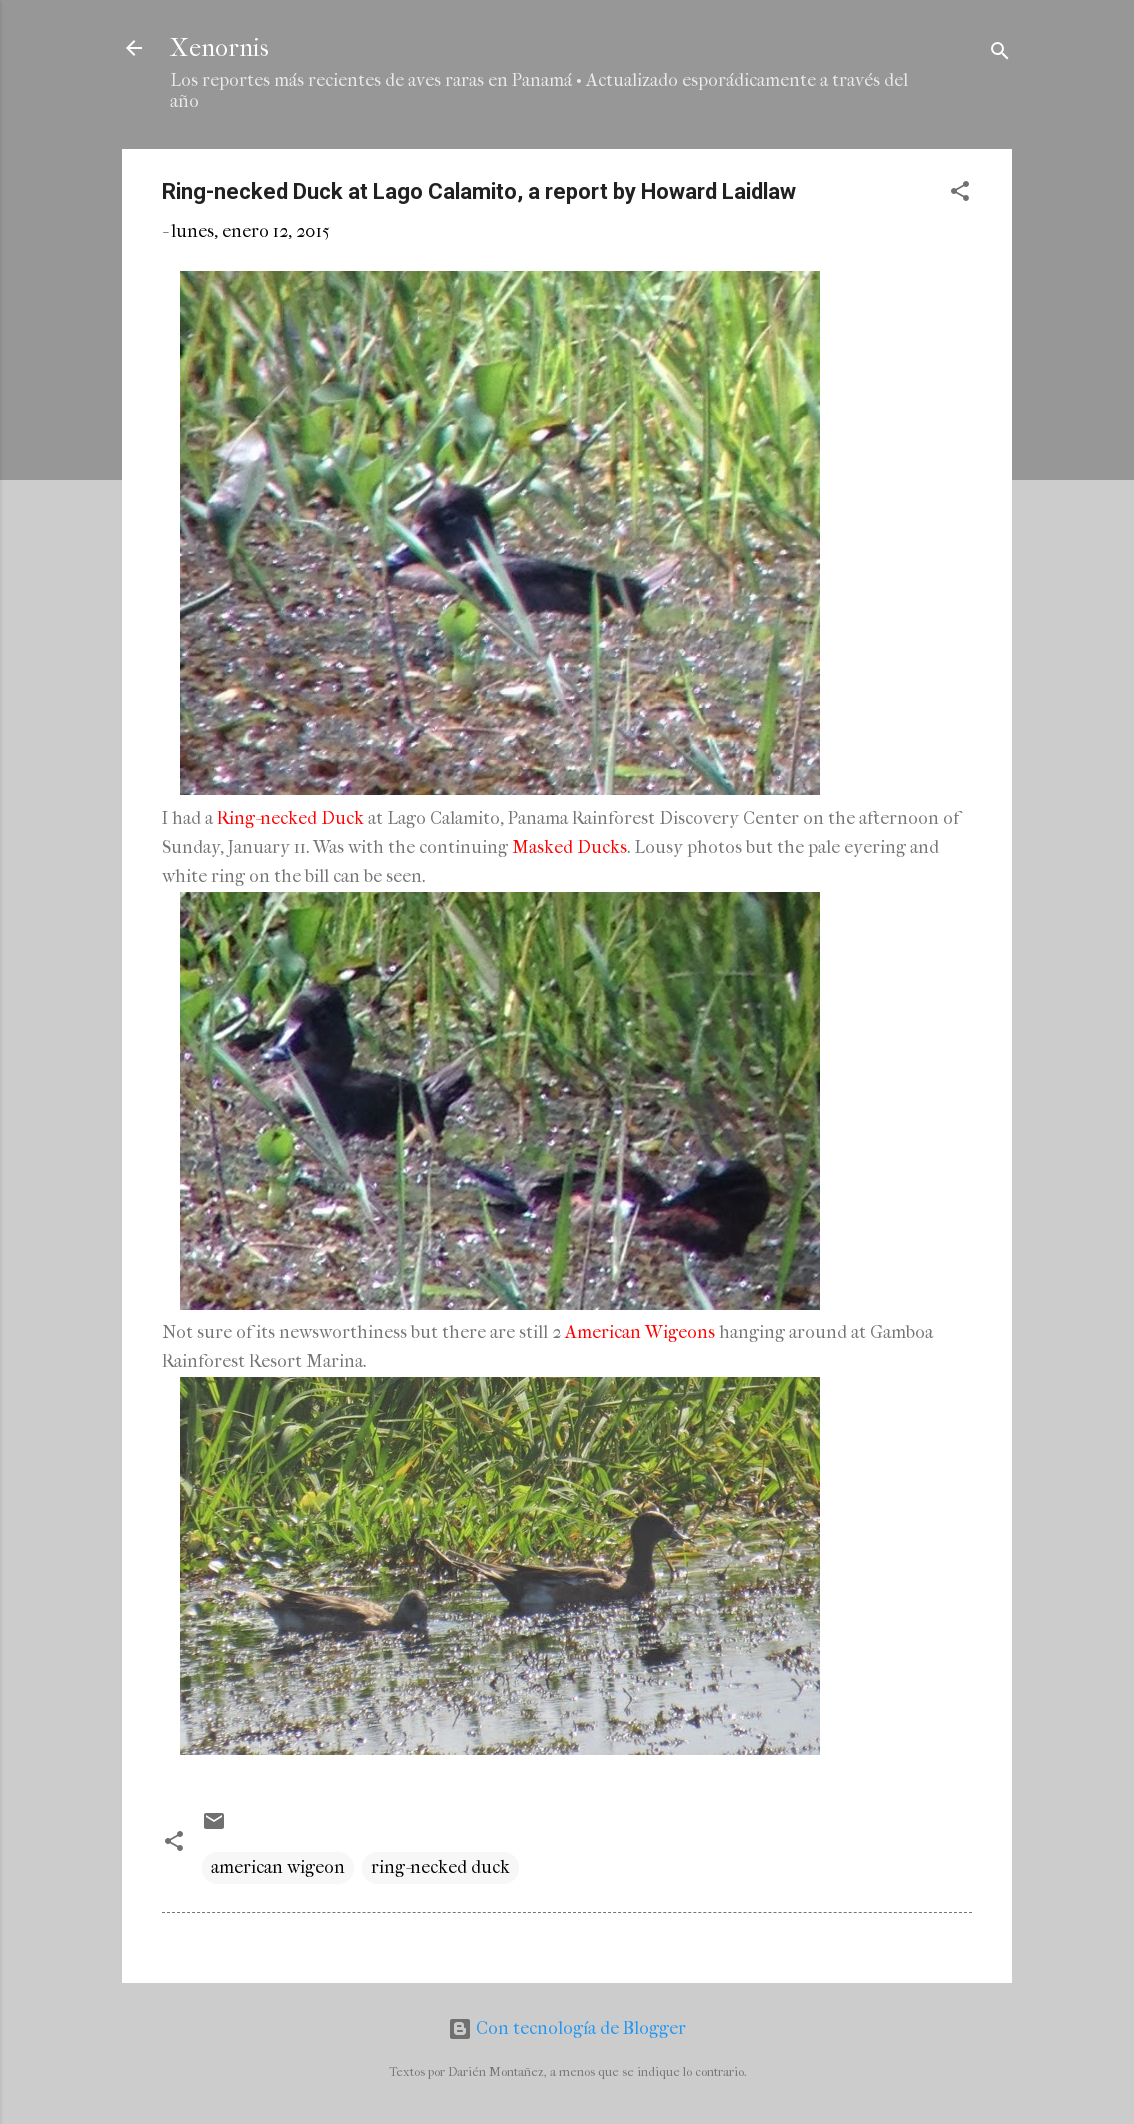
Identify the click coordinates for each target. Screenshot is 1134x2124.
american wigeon (278, 1867)
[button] (960, 194)
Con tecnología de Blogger (567, 2028)
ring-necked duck (440, 1867)
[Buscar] (1000, 54)
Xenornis (219, 48)
